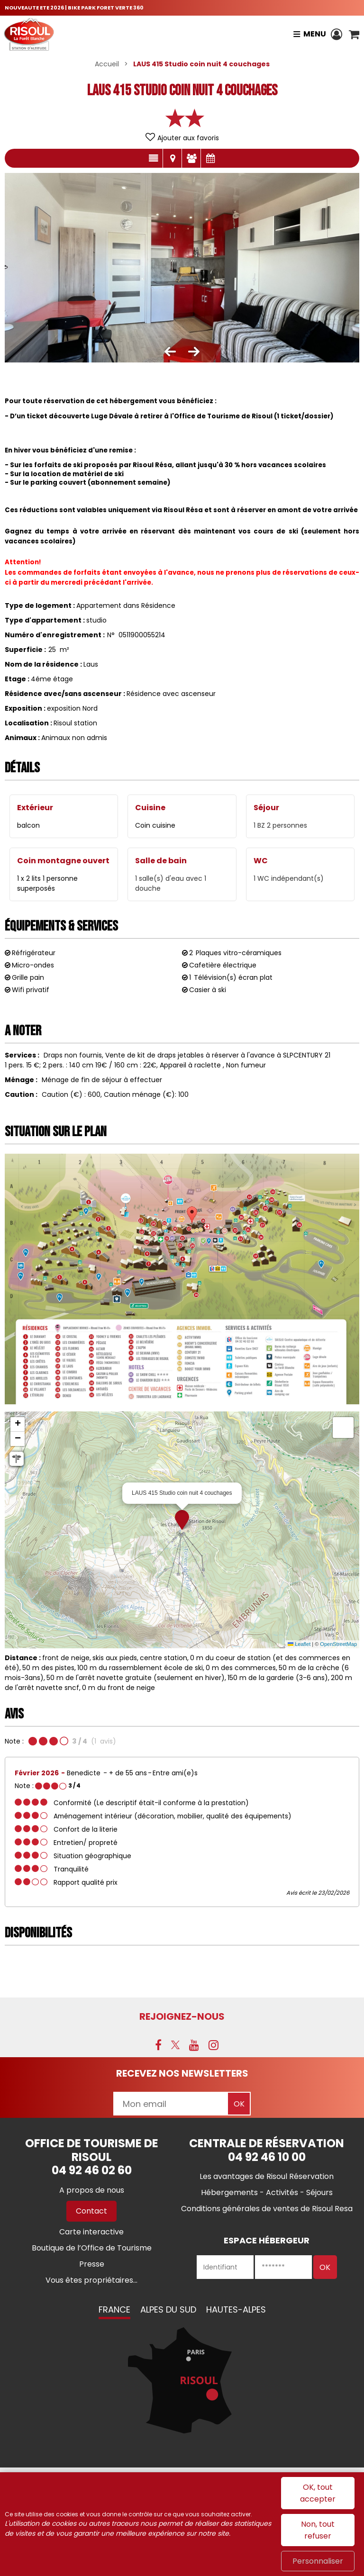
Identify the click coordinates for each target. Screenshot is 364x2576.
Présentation (153, 158)
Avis (191, 158)
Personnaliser (317, 2561)
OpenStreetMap (338, 1644)
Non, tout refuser (318, 2530)
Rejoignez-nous (182, 2016)
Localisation (172, 158)
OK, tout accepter (318, 2493)
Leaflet (299, 1644)
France (114, 2309)
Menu (314, 33)
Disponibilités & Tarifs (210, 158)
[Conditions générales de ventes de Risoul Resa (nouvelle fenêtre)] (267, 2208)
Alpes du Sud (168, 2309)
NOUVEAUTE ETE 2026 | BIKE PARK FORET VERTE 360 (74, 7)
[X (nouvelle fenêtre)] (175, 2045)
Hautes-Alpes (236, 2309)
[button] (354, 34)
